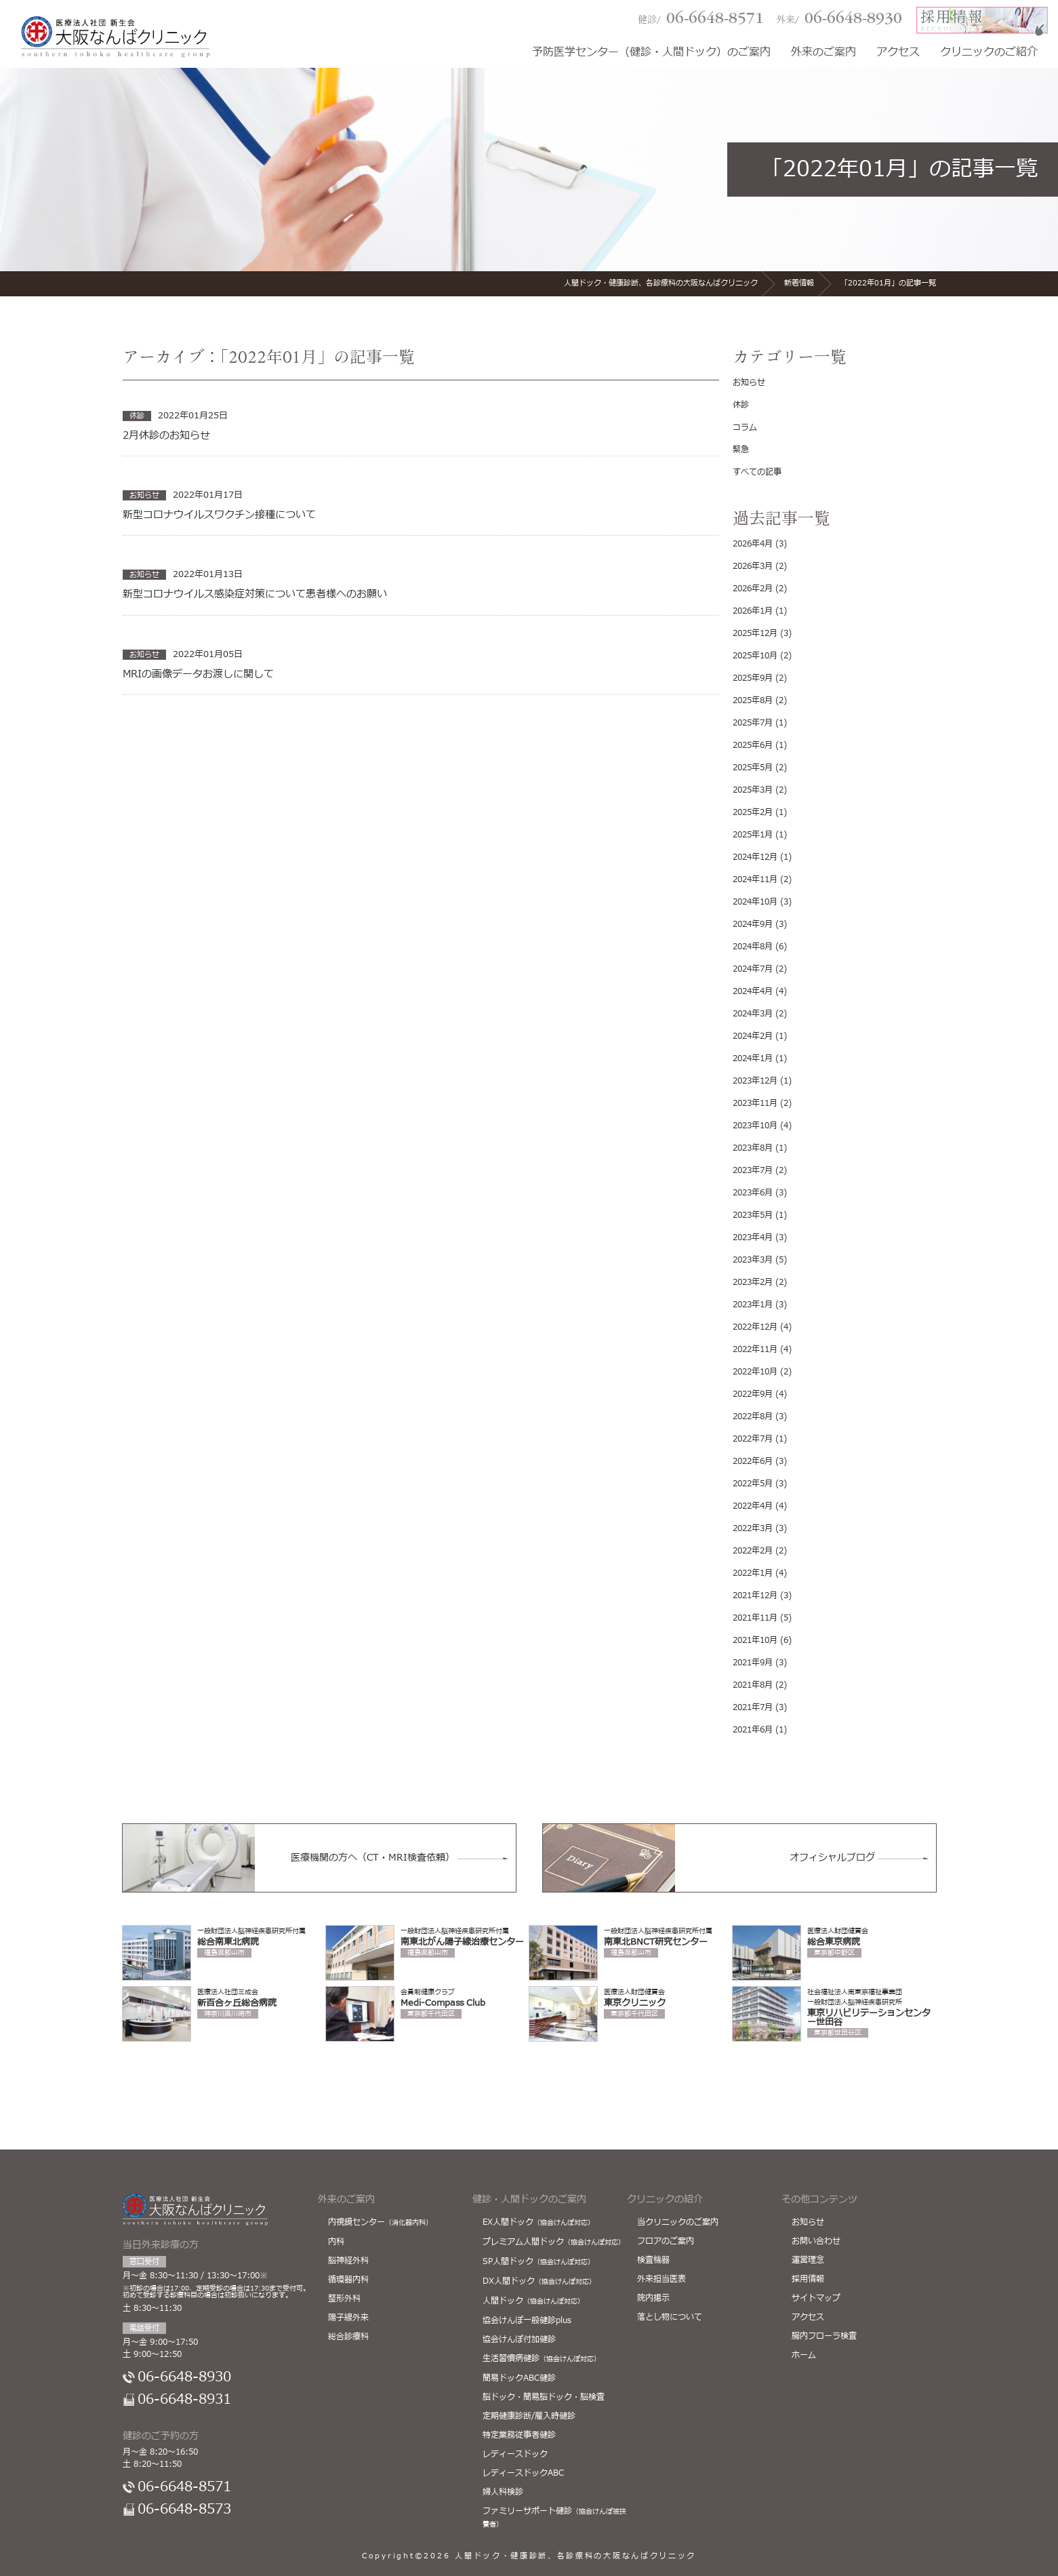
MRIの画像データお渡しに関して (198, 674)
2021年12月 (755, 1595)
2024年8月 (753, 946)
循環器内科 (348, 2280)
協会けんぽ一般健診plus (527, 2320)
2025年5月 (753, 767)
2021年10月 (755, 1640)
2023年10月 (755, 1125)
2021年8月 (753, 1685)
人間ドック (533, 2301)
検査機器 (653, 2260)
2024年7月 (753, 969)
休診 (741, 405)
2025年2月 (753, 812)
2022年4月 (753, 1506)
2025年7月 (753, 723)
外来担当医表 (661, 2279)
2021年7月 (753, 1707)
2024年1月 (753, 1058)
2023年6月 (753, 1193)
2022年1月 (753, 1573)
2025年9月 (753, 678)
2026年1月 (753, 611)
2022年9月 (753, 1394)
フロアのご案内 (665, 2241)
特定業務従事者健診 (519, 2435)
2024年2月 (753, 1036)
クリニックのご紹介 (989, 53)
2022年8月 (753, 1416)
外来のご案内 (823, 53)
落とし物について (669, 2317)
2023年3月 (753, 1260)
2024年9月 (753, 924)
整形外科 (344, 2299)
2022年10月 (755, 1372)
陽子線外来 (348, 2318)
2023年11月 (755, 1103)
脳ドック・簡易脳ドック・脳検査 (544, 2397)
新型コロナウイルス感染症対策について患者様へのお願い (255, 595)
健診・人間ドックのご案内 (529, 2199)
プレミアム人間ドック (554, 2242)
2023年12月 (755, 1081)
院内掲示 (653, 2298)
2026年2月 (753, 588)
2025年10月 (755, 656)
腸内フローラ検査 (824, 2336)
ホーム (804, 2355)
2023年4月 (753, 1237)
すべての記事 (757, 472)
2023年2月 (753, 1282)
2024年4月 (753, 991)
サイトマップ (816, 2298)
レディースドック (515, 2454)
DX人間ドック (539, 2281)
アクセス (898, 53)
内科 (336, 2242)
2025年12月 (755, 633)
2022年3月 (753, 1528)
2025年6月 (753, 745)
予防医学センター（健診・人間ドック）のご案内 (651, 53)
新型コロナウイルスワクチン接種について (219, 515)
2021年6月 (753, 1730)
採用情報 (808, 2279)
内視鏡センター (380, 2222)
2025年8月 (753, 700)
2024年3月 (753, 1014)
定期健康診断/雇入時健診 (529, 2416)
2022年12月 (755, 1327)
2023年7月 (753, 1170)
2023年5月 (753, 1215)
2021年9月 (753, 1663)
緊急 (741, 449)
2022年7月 (753, 1439)
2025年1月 (753, 835)
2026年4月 (753, 544)
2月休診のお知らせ (166, 436)
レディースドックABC (523, 2473)
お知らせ (749, 382)
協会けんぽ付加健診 (519, 2339)
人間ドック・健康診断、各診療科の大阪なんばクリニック (575, 2556)
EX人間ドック (538, 2222)
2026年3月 (753, 566)
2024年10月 (755, 902)
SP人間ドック (538, 2261)
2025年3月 (753, 790)
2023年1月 (753, 1305)
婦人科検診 (503, 2492)
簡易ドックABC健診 (519, 2378)
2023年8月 (753, 1148)
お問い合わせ (816, 2241)
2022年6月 (753, 1461)
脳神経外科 (348, 2261)
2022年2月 (753, 1551)
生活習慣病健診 (542, 2358)
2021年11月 (755, 1618)
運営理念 (808, 2260)
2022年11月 (755, 1349)
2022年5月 (753, 1484)
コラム (745, 427)
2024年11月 (755, 879)
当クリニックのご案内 (677, 2222)
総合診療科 (348, 2337)
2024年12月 (755, 857)
